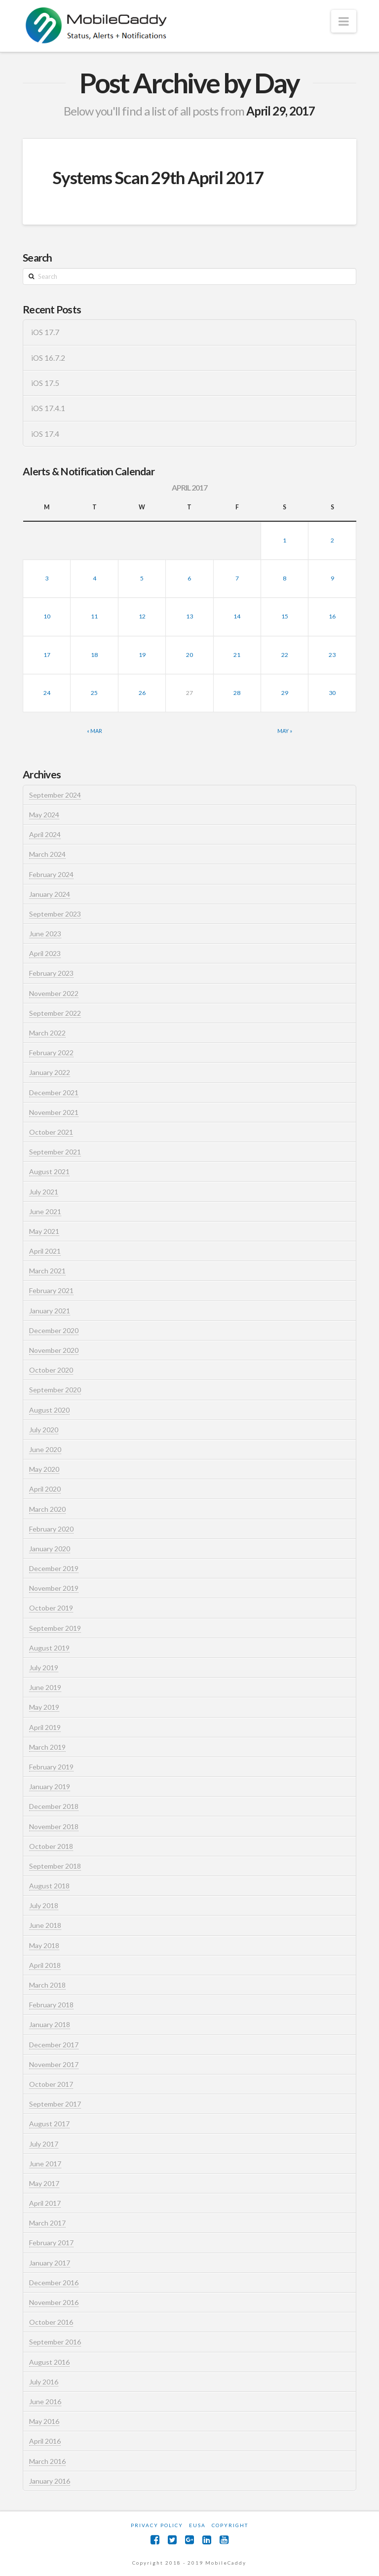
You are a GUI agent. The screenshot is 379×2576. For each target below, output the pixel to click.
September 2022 (55, 1013)
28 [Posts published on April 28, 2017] (236, 692)
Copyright (230, 2525)
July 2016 (43, 2382)
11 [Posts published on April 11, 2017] (94, 616)
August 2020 (49, 1410)
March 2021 (47, 1271)
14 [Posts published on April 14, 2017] (236, 616)
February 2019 (51, 1767)
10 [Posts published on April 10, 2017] (46, 616)
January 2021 (49, 1311)
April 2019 (45, 1727)
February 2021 (51, 1290)
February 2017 (51, 2242)
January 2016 (49, 2481)
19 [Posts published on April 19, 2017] (142, 654)
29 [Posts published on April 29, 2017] (284, 692)
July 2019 (43, 1667)
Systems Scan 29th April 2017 (157, 177)
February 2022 (51, 1052)
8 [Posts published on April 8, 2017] (284, 578)
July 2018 (43, 1905)
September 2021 (55, 1152)
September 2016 (55, 2342)
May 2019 (44, 1707)
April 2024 (45, 834)
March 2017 (47, 2223)
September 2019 (55, 1628)
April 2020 (45, 1489)
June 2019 (45, 1687)
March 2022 (47, 1033)
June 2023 (45, 933)
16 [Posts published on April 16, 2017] (332, 616)
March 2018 (47, 1985)
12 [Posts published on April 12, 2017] (142, 616)
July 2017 (43, 2144)
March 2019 (47, 1747)
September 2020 (55, 1389)
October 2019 (51, 1608)
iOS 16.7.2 (48, 357)
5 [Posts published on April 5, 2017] (142, 578)
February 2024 (51, 874)
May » (284, 731)
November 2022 (53, 993)
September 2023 (55, 914)
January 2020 (49, 1548)
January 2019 (49, 1786)
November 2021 (53, 1112)
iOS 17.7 (45, 332)
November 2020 (53, 1350)
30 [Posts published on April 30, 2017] (332, 692)
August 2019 (49, 1648)
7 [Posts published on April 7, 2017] (237, 578)
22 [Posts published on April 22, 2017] (284, 654)
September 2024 (55, 795)
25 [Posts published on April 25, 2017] (94, 692)
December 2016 (53, 2282)
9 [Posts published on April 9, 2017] (332, 578)
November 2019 (53, 1588)
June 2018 (45, 1925)
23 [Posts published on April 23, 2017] (332, 654)
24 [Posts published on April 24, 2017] (46, 692)
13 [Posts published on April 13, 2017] (189, 616)
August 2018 (49, 1886)
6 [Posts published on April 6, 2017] (189, 578)
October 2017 (51, 2084)
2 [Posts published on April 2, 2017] (332, 540)
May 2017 (44, 2183)
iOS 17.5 (45, 383)
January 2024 (49, 894)
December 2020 (53, 1330)
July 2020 (43, 1429)
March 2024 (47, 854)
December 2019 (53, 1568)
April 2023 (45, 953)
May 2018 (44, 1945)
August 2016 (49, 2362)
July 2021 (43, 1192)
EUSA (197, 2525)
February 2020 (51, 1529)
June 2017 (45, 2163)
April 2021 (45, 1251)
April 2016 (45, 2441)
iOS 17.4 (45, 433)
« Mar (94, 731)
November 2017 (53, 2064)
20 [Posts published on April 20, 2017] (189, 654)
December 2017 (53, 2044)
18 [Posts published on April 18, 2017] (94, 654)
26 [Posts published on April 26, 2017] (142, 692)
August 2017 (49, 2123)
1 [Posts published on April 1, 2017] (284, 540)
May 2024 (44, 814)
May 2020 (44, 1469)
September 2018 (55, 1866)
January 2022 (49, 1072)
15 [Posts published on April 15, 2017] (284, 616)
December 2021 (53, 1092)
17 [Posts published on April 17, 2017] (46, 654)
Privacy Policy (157, 2525)
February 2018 (51, 2004)
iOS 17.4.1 (48, 408)
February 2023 (51, 973)
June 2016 (45, 2401)
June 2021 (45, 1211)
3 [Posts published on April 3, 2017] (46, 578)
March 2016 (47, 2461)
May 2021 (44, 1231)
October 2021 (51, 1132)
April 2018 (45, 1965)
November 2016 (53, 2302)
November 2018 (53, 1826)
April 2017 (45, 2203)
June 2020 (45, 1449)
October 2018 (51, 1846)
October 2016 (51, 2322)
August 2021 (49, 1171)
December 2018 (53, 1806)
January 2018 (49, 2024)
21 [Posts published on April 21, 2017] (236, 654)
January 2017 (49, 2263)
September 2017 (55, 2104)
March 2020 (47, 1509)
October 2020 (51, 1370)
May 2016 (44, 2421)
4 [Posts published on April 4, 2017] (94, 578)
